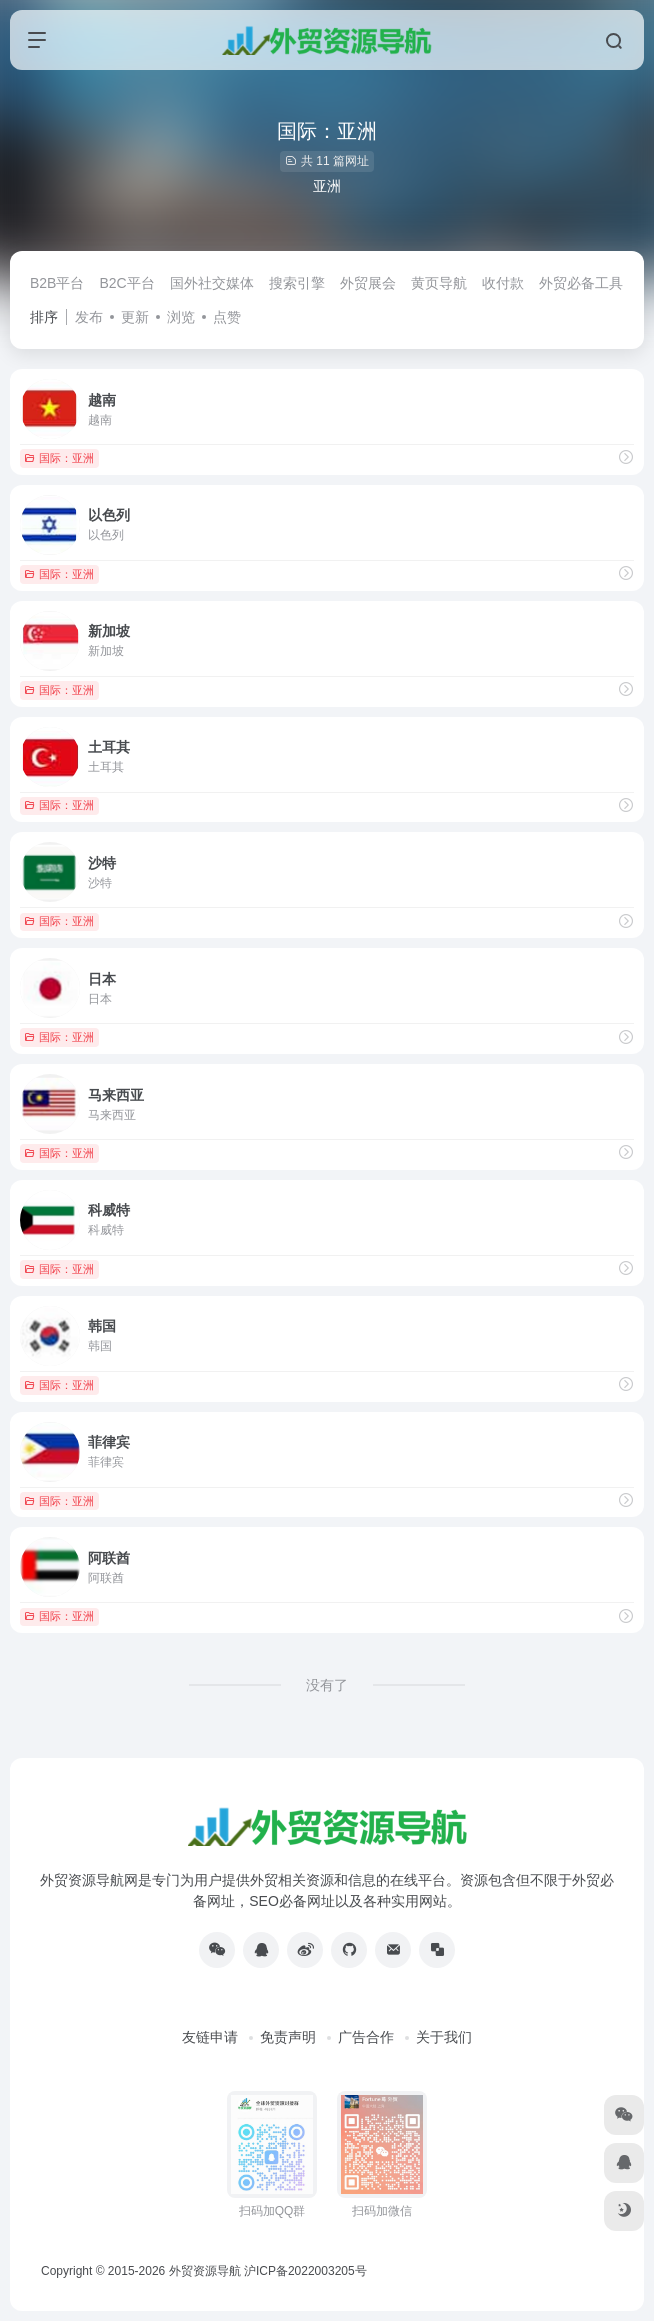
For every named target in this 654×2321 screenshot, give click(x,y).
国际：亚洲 (59, 458)
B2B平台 (57, 283)
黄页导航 (439, 283)
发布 (89, 317)
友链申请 (210, 2037)
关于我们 (444, 2037)
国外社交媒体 (212, 283)
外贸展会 (368, 283)
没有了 (327, 1685)
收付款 (503, 283)
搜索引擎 (297, 283)
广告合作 (366, 2037)
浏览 (181, 317)
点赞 (227, 317)
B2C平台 (126, 283)
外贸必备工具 (581, 283)
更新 (135, 317)
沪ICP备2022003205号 (305, 2271)
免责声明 (288, 2037)
